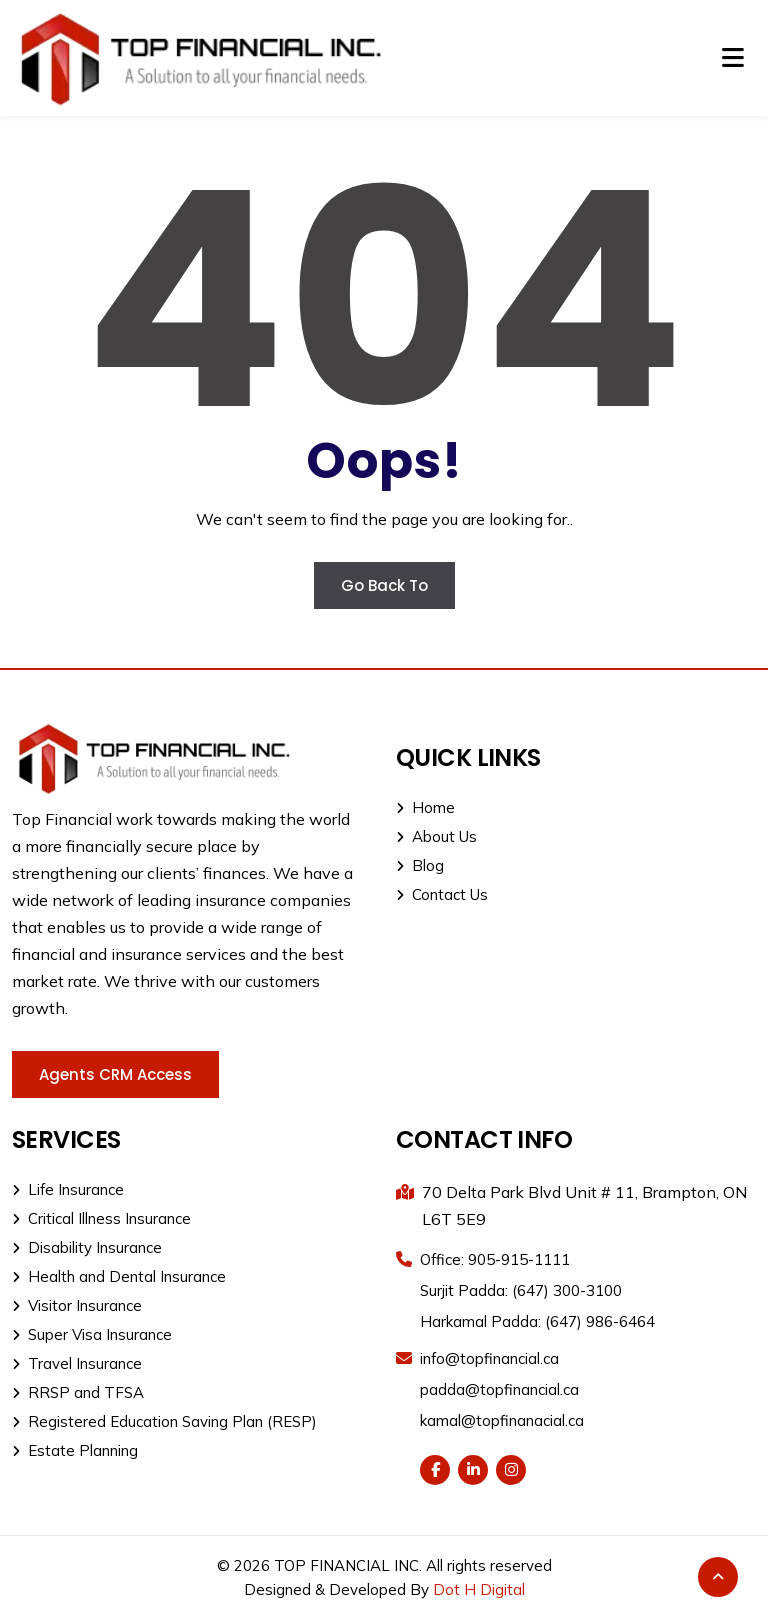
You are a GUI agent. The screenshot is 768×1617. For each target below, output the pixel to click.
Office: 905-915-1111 (495, 1259)
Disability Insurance (87, 1247)
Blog (420, 865)
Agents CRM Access (115, 1074)
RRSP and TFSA (78, 1392)
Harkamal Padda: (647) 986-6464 (537, 1321)
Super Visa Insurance (92, 1334)
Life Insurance (68, 1189)
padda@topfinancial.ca (499, 1389)
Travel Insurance (77, 1363)
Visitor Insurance (77, 1305)
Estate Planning (75, 1450)
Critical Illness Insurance (101, 1218)
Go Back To (384, 585)
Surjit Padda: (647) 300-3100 (521, 1290)
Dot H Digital (479, 1589)
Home (425, 807)
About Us (436, 836)
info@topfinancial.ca (489, 1358)
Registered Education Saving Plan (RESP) (164, 1421)
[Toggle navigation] (733, 58)
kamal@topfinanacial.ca (502, 1420)
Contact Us (442, 894)
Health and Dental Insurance (119, 1276)
